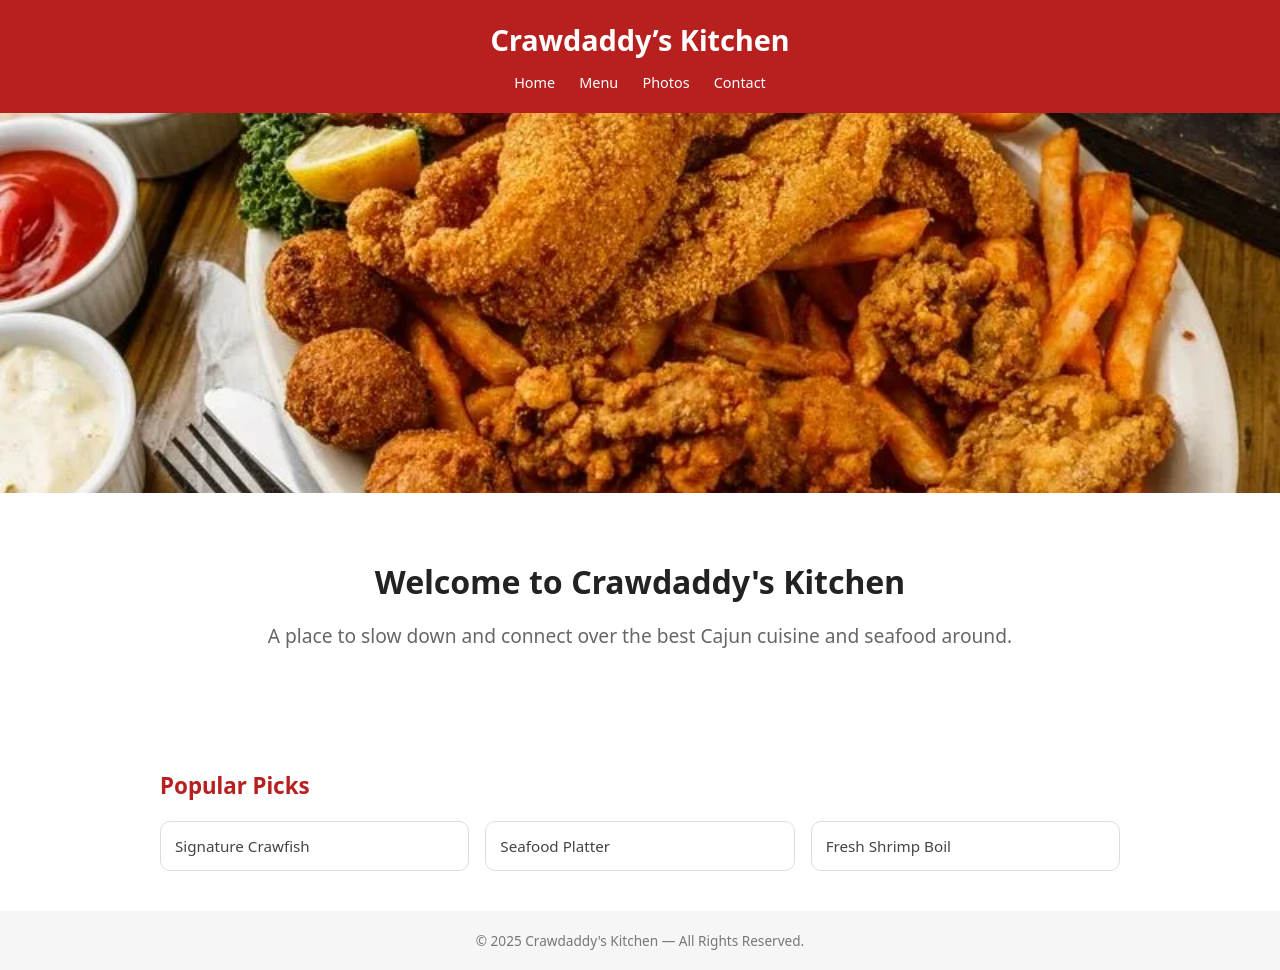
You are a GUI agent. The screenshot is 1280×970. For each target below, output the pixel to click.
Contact (740, 82)
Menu (598, 82)
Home (534, 82)
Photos (665, 82)
